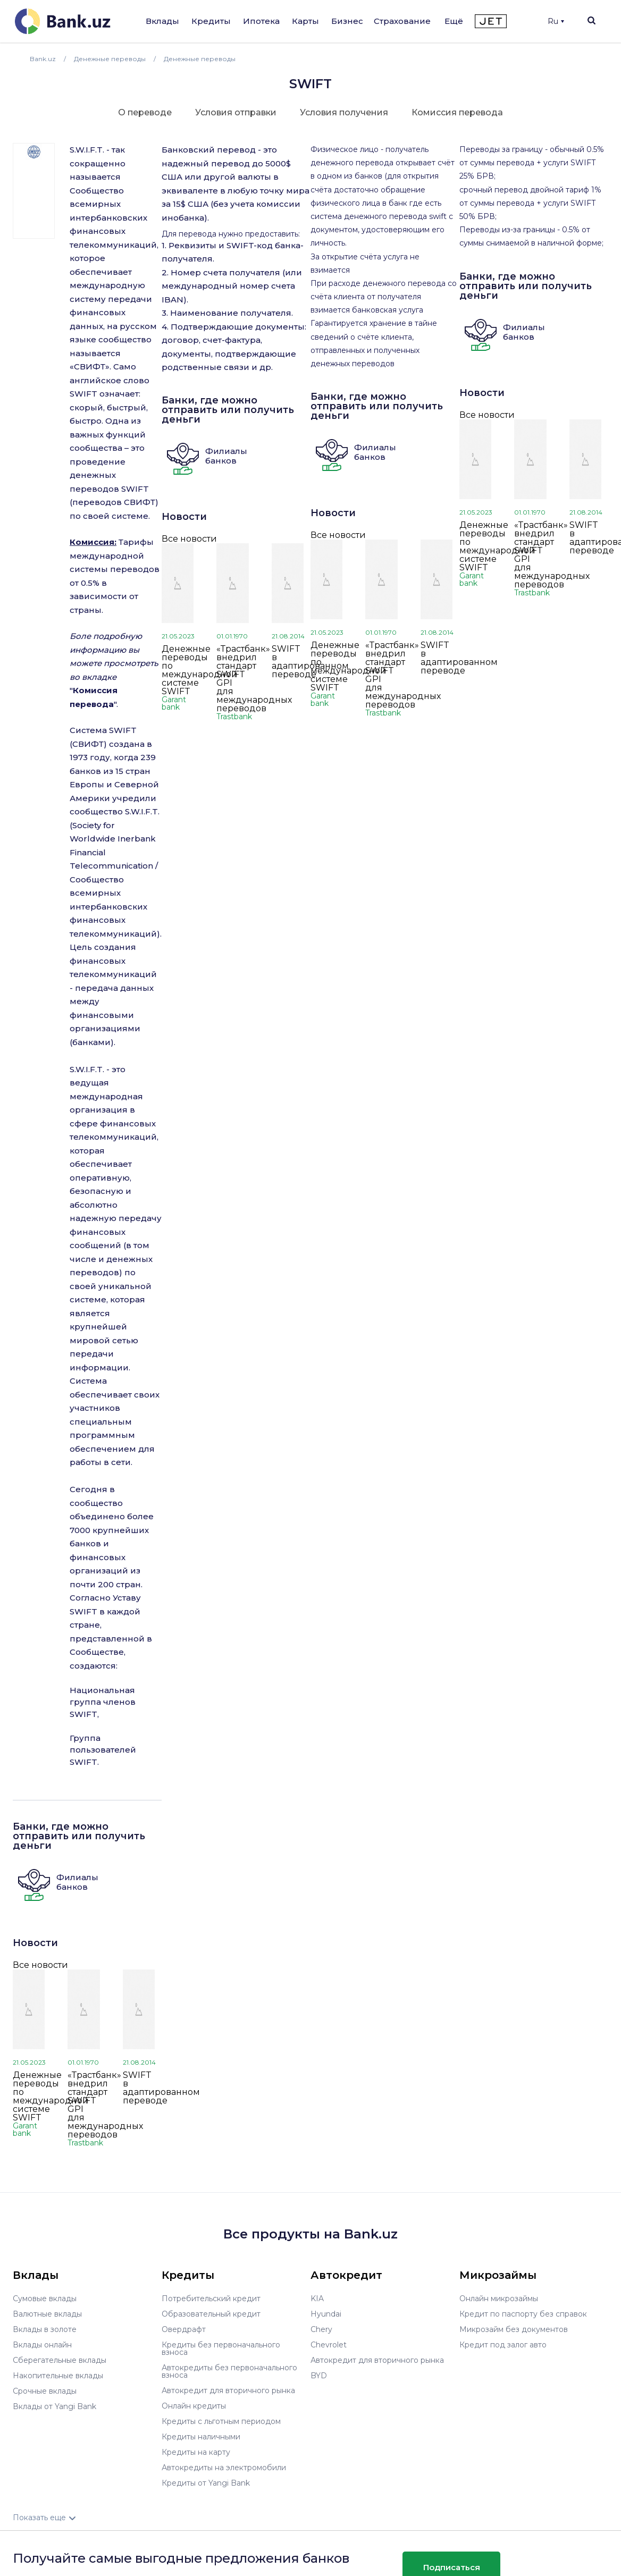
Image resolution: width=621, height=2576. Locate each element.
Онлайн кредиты (194, 2406)
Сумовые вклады (45, 2298)
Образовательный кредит (211, 2314)
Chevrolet (328, 2345)
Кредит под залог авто (503, 2345)
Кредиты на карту (196, 2452)
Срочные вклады (45, 2391)
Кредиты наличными (201, 2437)
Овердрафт (184, 2329)
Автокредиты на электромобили (224, 2467)
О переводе (145, 112)
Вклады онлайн (42, 2345)
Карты (305, 21)
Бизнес (347, 21)
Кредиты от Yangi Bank (206, 2483)
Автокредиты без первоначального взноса (229, 2371)
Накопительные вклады (58, 2375)
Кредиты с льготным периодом (221, 2421)
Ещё (453, 21)
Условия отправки (235, 112)
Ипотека (261, 21)
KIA (317, 2298)
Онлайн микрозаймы (498, 2298)
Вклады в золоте (45, 2329)
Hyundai (325, 2314)
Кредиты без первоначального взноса (221, 2348)
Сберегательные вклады (59, 2360)
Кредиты (211, 21)
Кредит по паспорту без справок (523, 2314)
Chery (321, 2329)
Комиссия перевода (457, 112)
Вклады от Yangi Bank (54, 2406)
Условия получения (344, 112)
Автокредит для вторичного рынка (228, 2390)
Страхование (402, 21)
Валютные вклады (47, 2314)
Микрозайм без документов (513, 2329)
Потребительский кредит (211, 2298)
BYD (318, 2375)
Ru (556, 21)
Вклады (162, 21)
